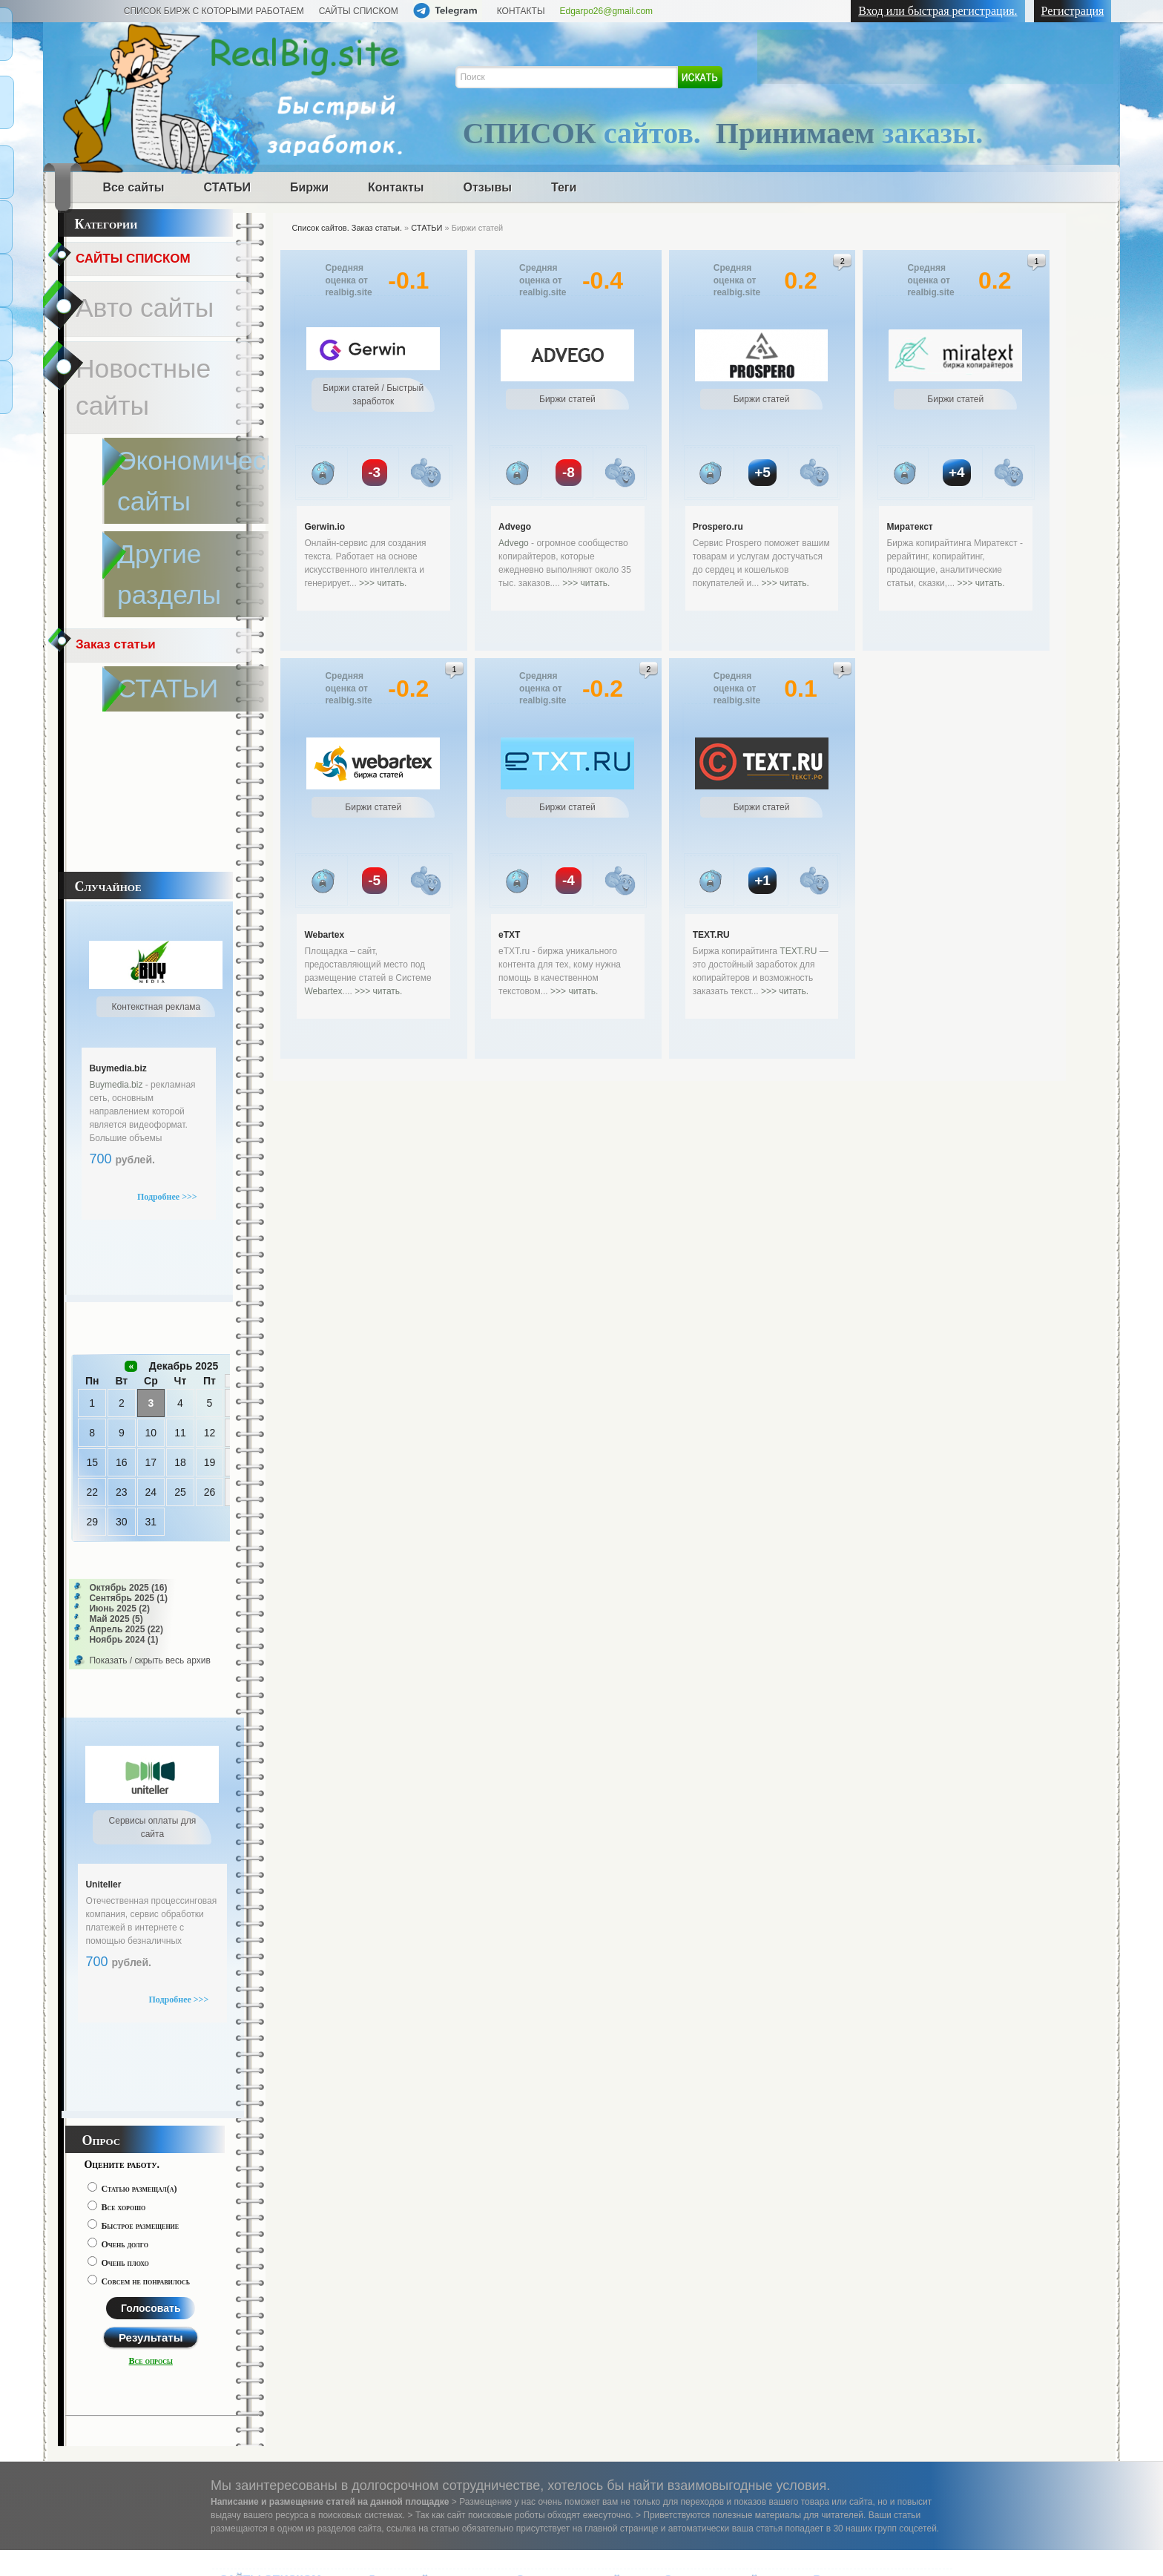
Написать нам (249, 2466)
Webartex (324, 935)
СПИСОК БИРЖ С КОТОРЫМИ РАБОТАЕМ (214, 11)
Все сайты (133, 187)
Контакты (396, 187)
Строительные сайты (576, 2289)
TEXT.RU (711, 935)
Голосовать (151, 2019)
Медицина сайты (263, 2356)
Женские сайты (407, 2313)
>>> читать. (382, 583)
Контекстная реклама (868, 2375)
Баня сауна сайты (562, 2375)
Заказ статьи (117, 388)
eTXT (509, 935)
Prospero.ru (718, 527)
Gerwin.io (324, 527)
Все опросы (151, 2071)
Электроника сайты (719, 2289)
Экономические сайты (425, 2354)
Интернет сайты (557, 2354)
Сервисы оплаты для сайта (867, 2406)
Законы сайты (256, 2377)
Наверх (1134, 2551)
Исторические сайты (421, 2417)
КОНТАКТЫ (521, 11)
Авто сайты (108, 280)
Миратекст (909, 527)
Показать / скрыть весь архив (149, 1371)
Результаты (150, 2048)
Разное (832, 2289)
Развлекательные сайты (727, 2313)
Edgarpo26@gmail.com (606, 11)
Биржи (309, 187)
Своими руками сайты (722, 2354)
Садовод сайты (407, 2396)
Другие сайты (406, 2289)
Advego (514, 527)
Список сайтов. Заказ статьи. (346, 227)
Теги (563, 187)
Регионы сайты (555, 2313)
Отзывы (488, 187)
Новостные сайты (125, 307)
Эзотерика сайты (709, 2333)
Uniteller (103, 1595)
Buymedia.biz (117, 779)
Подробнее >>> (167, 907)
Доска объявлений (267, 2336)
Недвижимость (554, 2396)
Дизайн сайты (551, 2333)
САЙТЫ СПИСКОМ (358, 11)
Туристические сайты (719, 2375)
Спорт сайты (400, 2375)
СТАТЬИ (227, 187)
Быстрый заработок (864, 2333)
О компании (330, 2466)
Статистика (405, 2466)
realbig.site (238, 2552)
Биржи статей (848, 2354)
